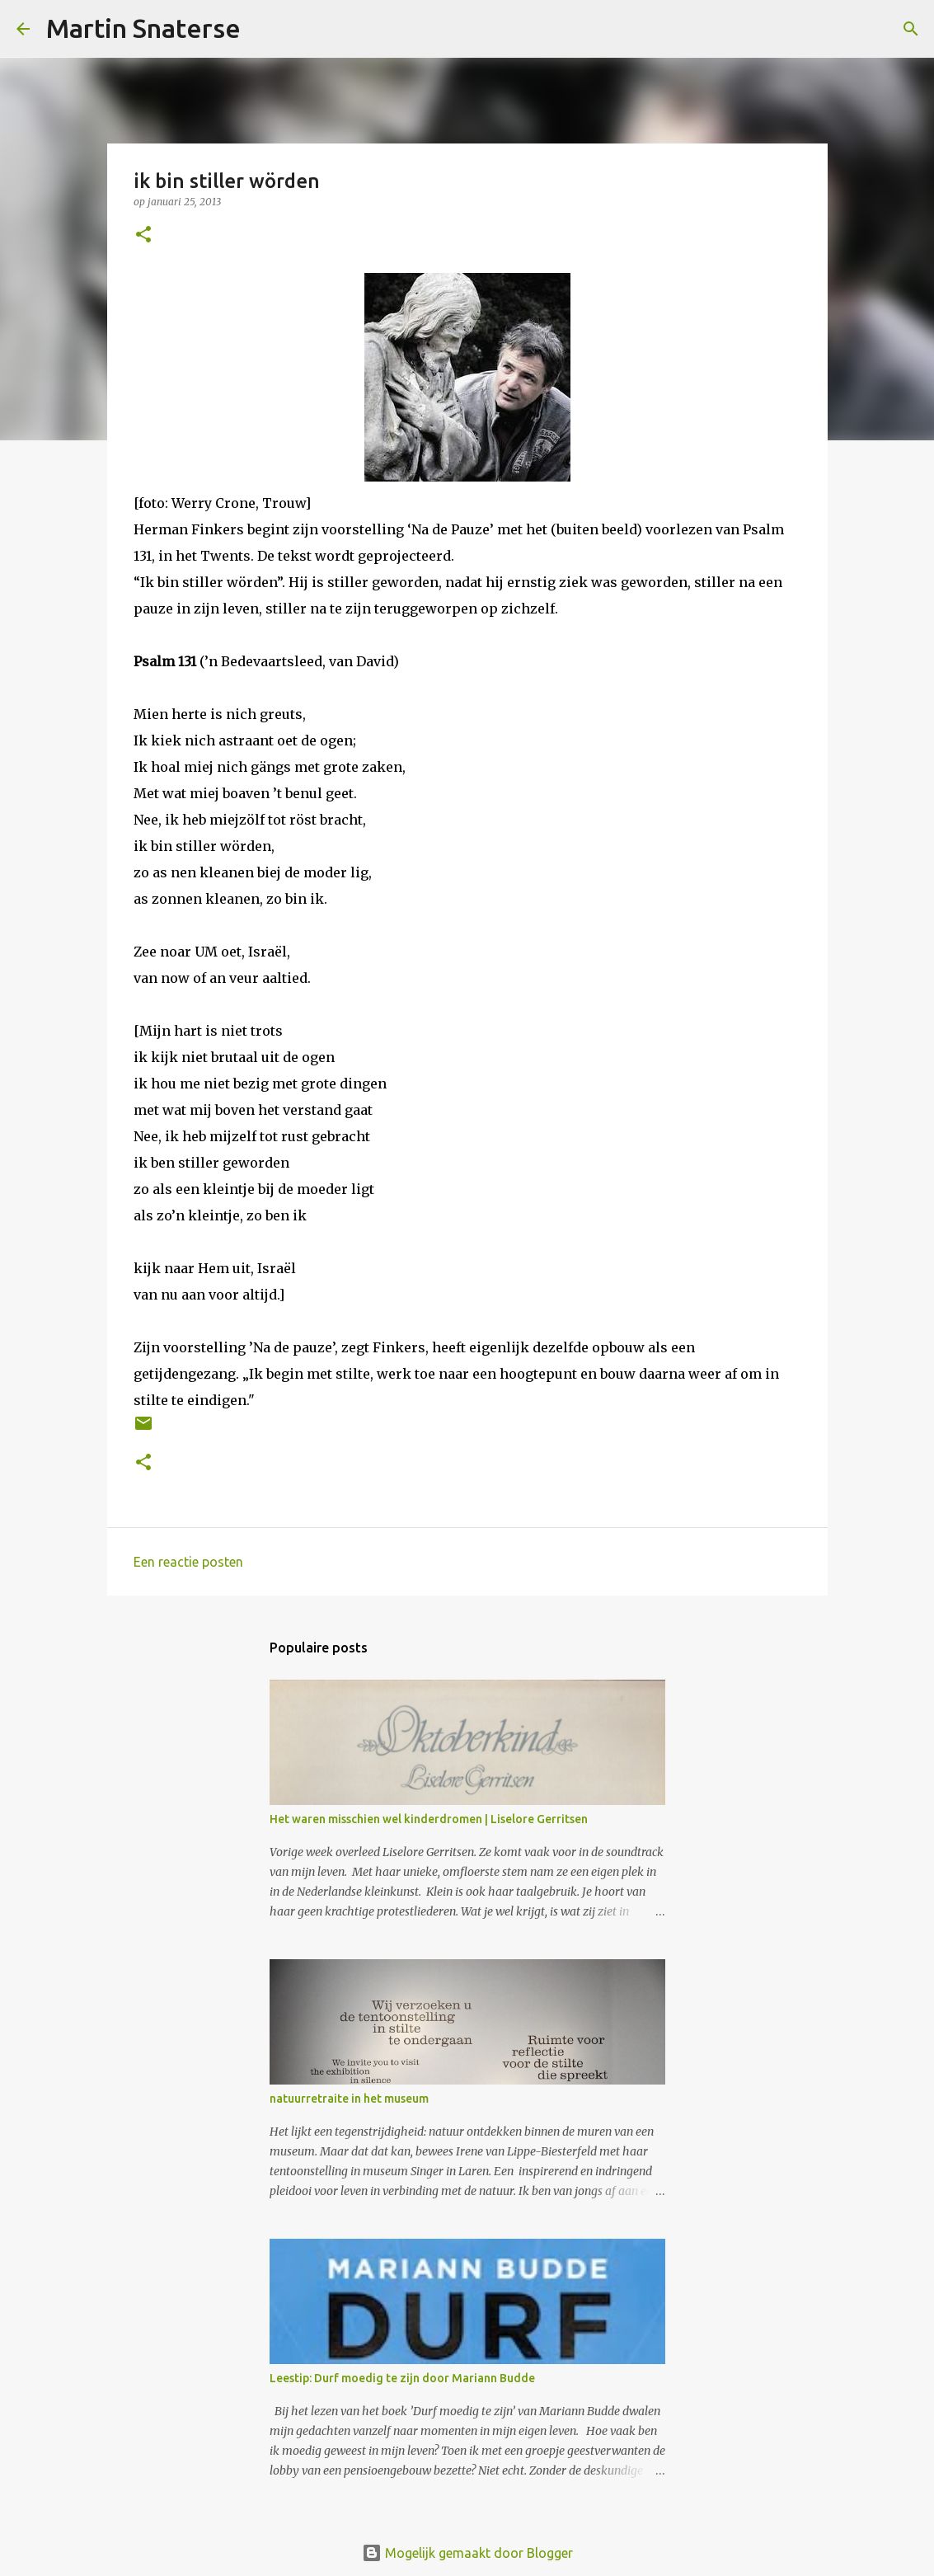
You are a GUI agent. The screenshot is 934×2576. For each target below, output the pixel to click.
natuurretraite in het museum (349, 2098)
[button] (143, 235)
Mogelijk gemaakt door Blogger (467, 2552)
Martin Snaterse (143, 28)
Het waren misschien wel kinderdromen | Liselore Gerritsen (429, 1819)
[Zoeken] (264, 29)
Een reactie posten (188, 1561)
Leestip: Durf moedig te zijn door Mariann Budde (402, 2378)
